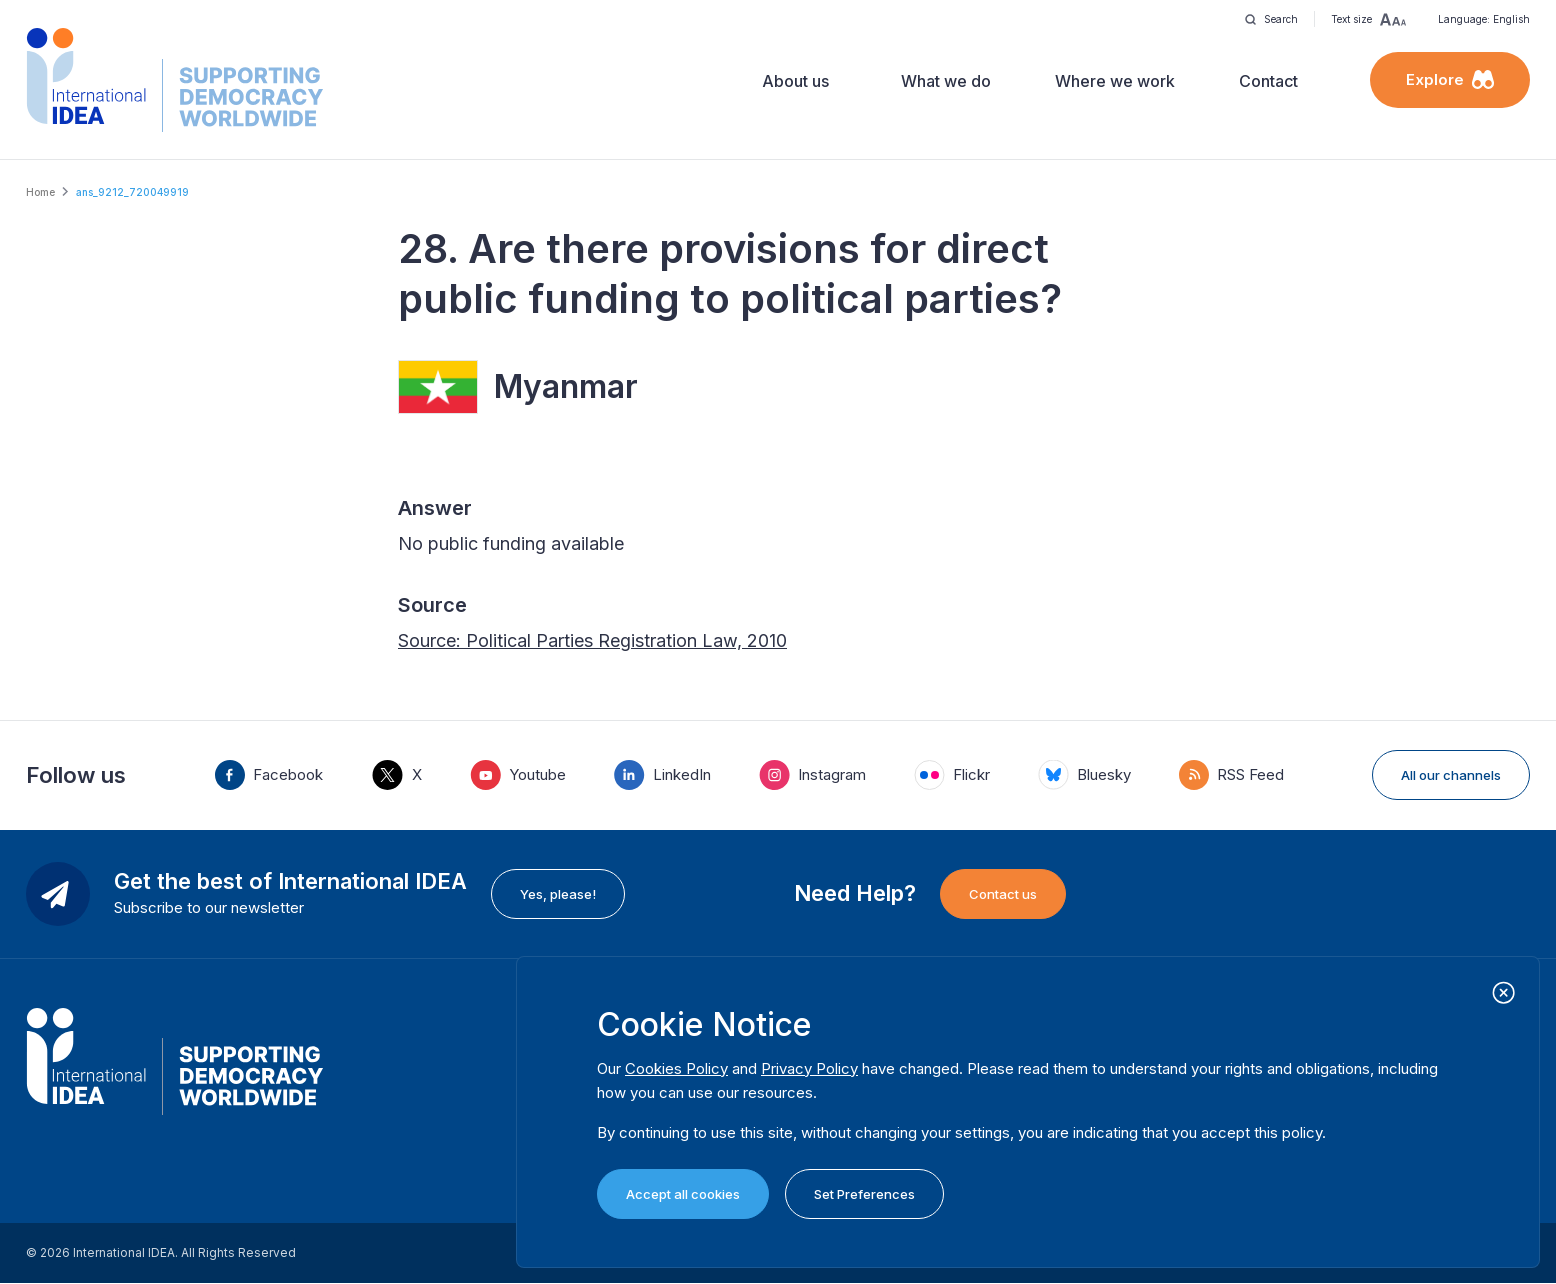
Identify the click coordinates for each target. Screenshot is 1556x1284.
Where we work (1115, 81)
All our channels (1451, 775)
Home (40, 192)
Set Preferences (864, 1194)
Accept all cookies (683, 1194)
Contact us (1003, 894)
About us (795, 81)
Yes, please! (558, 894)
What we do (946, 81)
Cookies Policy (676, 1068)
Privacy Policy (809, 1068)
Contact (1268, 81)
